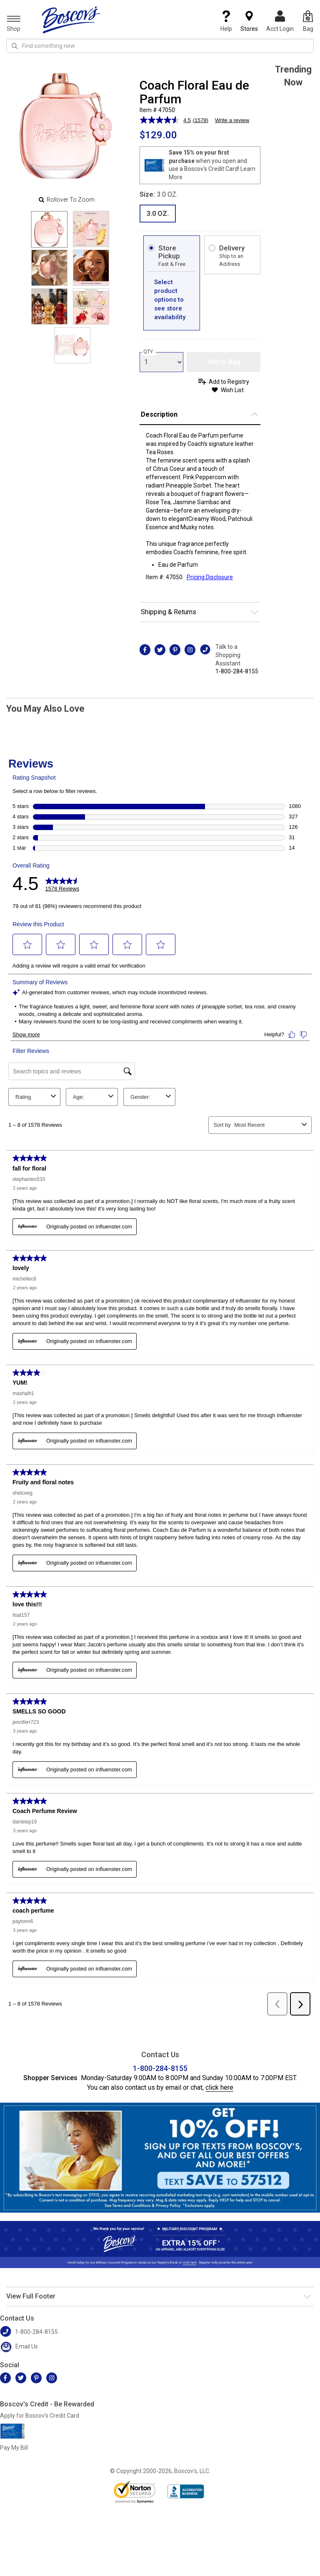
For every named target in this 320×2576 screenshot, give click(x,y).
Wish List (232, 390)
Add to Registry (229, 381)
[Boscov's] (71, 19)
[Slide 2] (49, 268)
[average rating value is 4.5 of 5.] (166, 120)
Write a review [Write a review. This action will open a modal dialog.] (232, 120)
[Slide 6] (72, 345)
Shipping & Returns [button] (168, 612)
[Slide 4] (49, 306)
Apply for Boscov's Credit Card (39, 2415)
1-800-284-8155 (236, 671)
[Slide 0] (49, 229)
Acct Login (280, 21)
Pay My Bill (14, 2447)
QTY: (148, 352)
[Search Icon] (14, 46)
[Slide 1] (91, 229)
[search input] (160, 46)
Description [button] (159, 414)
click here (219, 2087)
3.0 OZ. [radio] (158, 214)
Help (226, 21)
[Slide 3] (91, 268)
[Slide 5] (91, 306)
